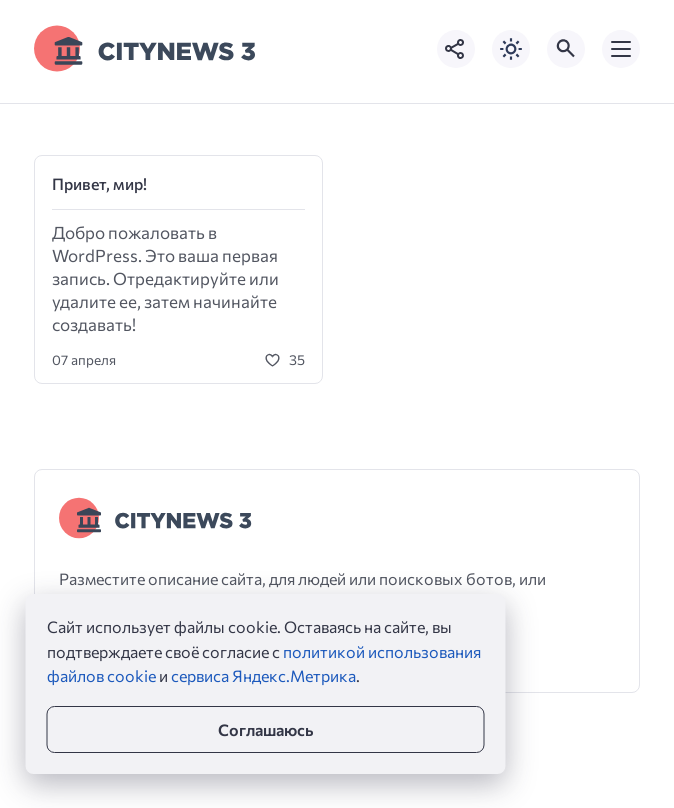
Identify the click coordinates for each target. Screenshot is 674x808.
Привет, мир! (99, 183)
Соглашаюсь (265, 729)
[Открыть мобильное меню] (621, 49)
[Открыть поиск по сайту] (566, 49)
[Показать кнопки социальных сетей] (456, 49)
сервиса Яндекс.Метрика (263, 675)
